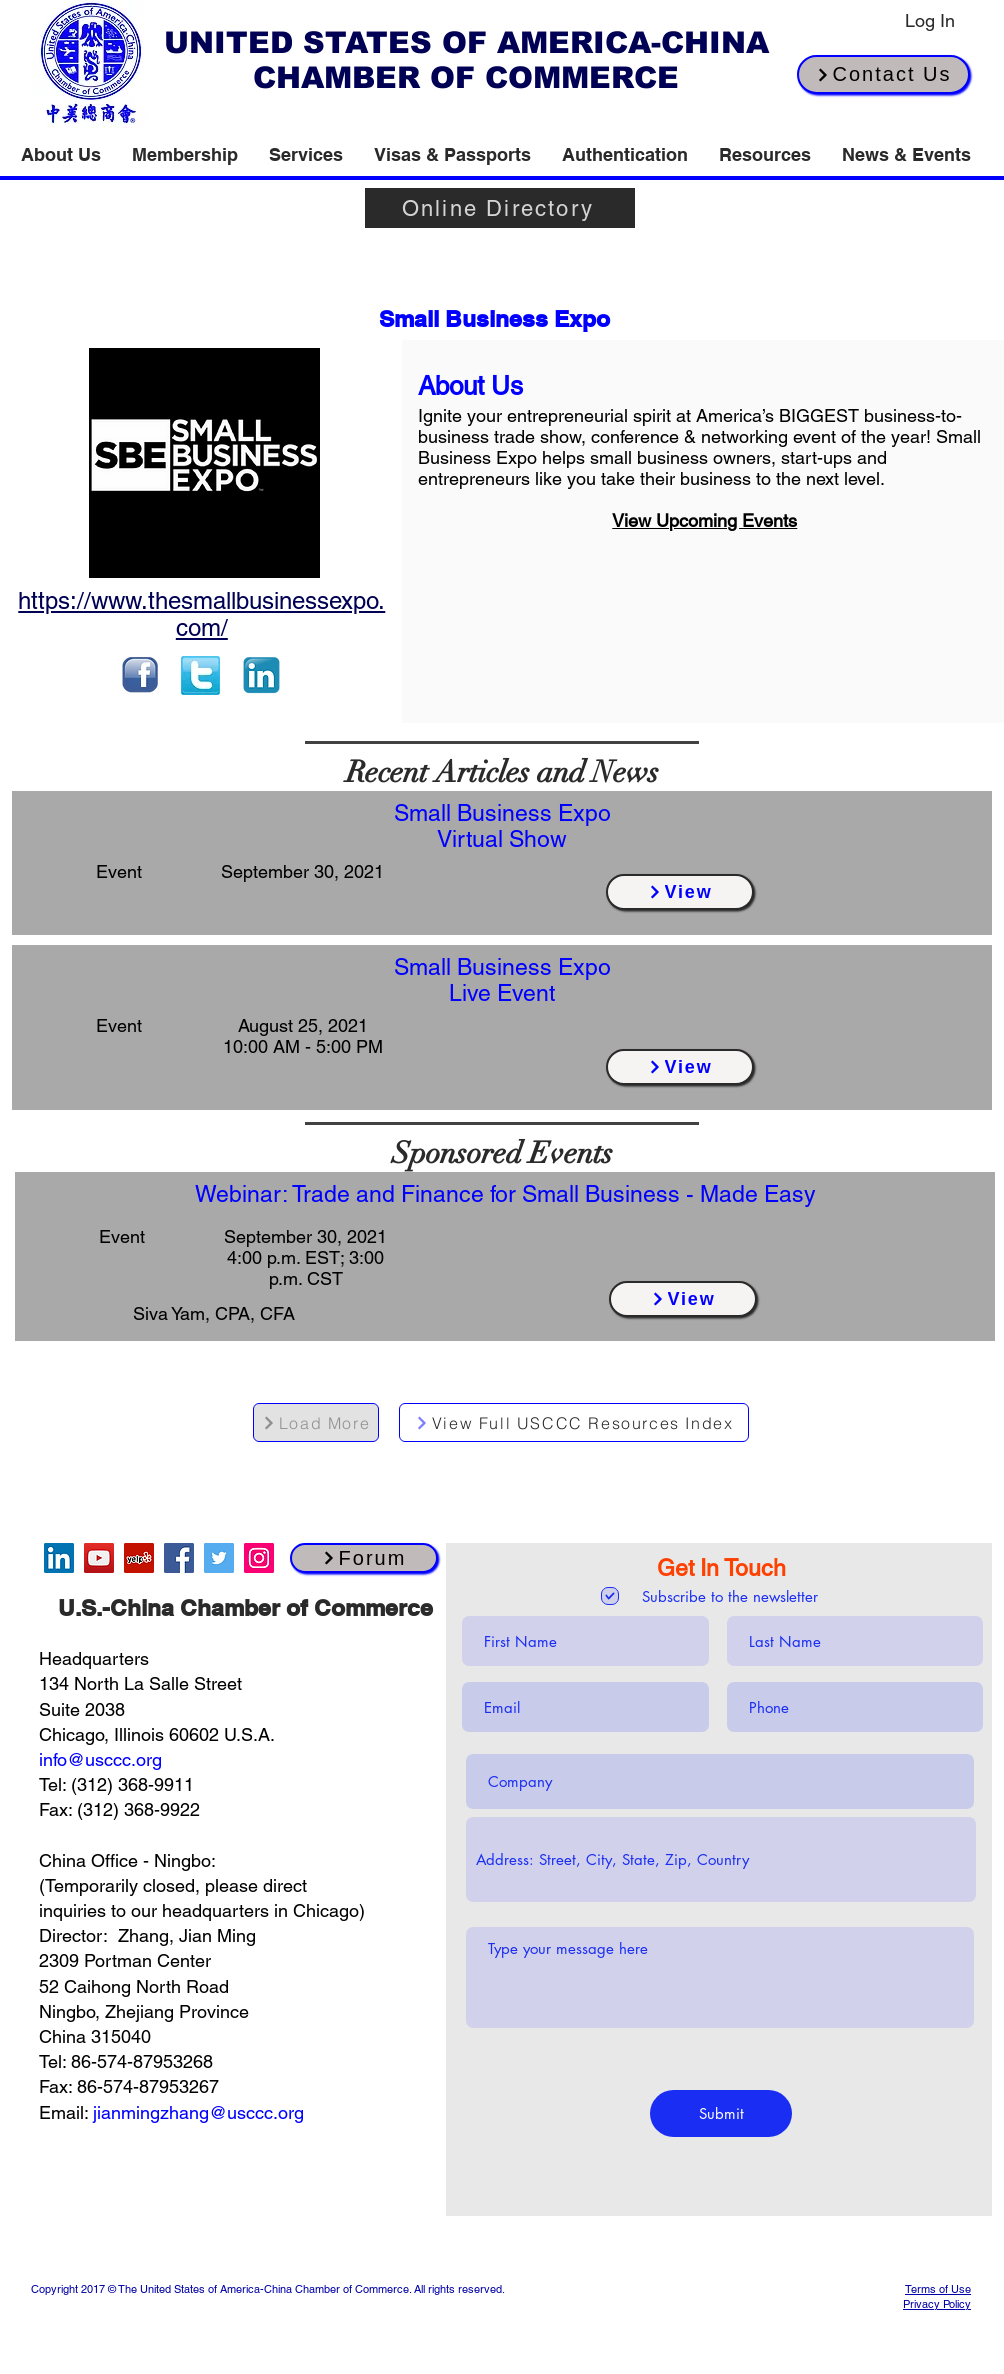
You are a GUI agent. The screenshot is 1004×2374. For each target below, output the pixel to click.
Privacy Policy (937, 2304)
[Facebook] (179, 1558)
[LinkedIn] (59, 1558)
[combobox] (721, 1859)
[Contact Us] (883, 74)
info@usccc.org (100, 1759)
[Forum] (364, 1558)
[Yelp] (139, 1558)
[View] (680, 892)
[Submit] (721, 2113)
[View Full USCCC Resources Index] (574, 1422)
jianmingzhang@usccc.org (198, 2112)
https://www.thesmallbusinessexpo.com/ (201, 614)
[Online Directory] (500, 208)
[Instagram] (259, 1558)
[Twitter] (219, 1558)
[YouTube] (99, 1558)
